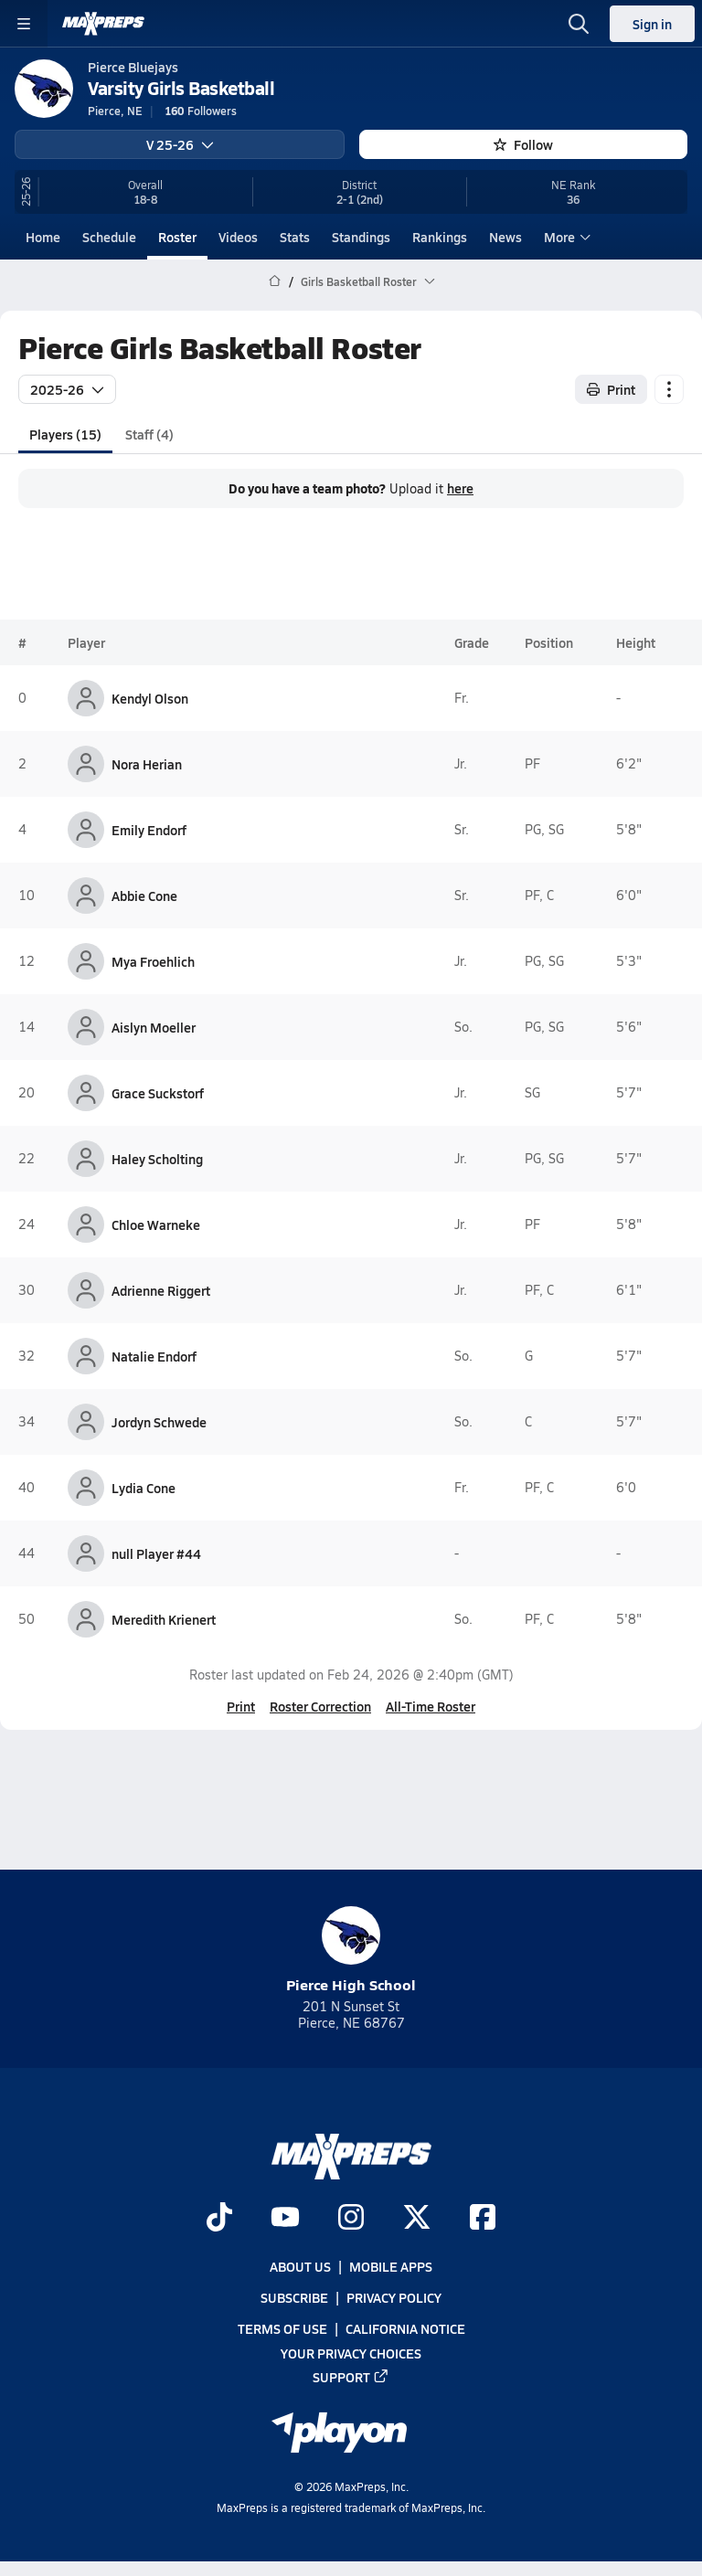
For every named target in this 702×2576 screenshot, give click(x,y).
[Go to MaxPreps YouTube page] (285, 2218)
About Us (300, 2267)
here (460, 488)
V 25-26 (180, 144)
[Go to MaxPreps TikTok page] (219, 2218)
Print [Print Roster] (611, 388)
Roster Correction (320, 1706)
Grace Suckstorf (158, 1093)
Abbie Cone (144, 895)
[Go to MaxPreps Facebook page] (482, 2218)
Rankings (439, 237)
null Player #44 (156, 1553)
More (565, 237)
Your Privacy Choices (351, 2353)
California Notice (405, 2329)
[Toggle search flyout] (578, 24)
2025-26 (67, 388)
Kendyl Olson (150, 698)
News (505, 237)
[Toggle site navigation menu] (24, 24)
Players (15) (65, 433)
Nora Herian (147, 764)
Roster (177, 237)
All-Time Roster (430, 1706)
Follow (523, 144)
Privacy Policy (393, 2298)
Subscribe (294, 2298)
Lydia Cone (144, 1487)
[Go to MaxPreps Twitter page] (416, 2218)
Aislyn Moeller (154, 1027)
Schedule (109, 237)
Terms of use (282, 2329)
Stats (295, 237)
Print (241, 1706)
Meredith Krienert (164, 1619)
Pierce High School (351, 1950)
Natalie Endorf (154, 1356)
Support (351, 2377)
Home (43, 237)
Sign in (652, 24)
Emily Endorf (149, 830)
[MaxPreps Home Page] (275, 281)
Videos (238, 237)
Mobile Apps (390, 2267)
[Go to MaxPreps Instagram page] (351, 2218)
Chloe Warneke (156, 1224)
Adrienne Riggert (161, 1290)
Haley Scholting (157, 1158)
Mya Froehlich (153, 961)
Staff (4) (149, 433)
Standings (361, 237)
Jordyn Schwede (159, 1422)
